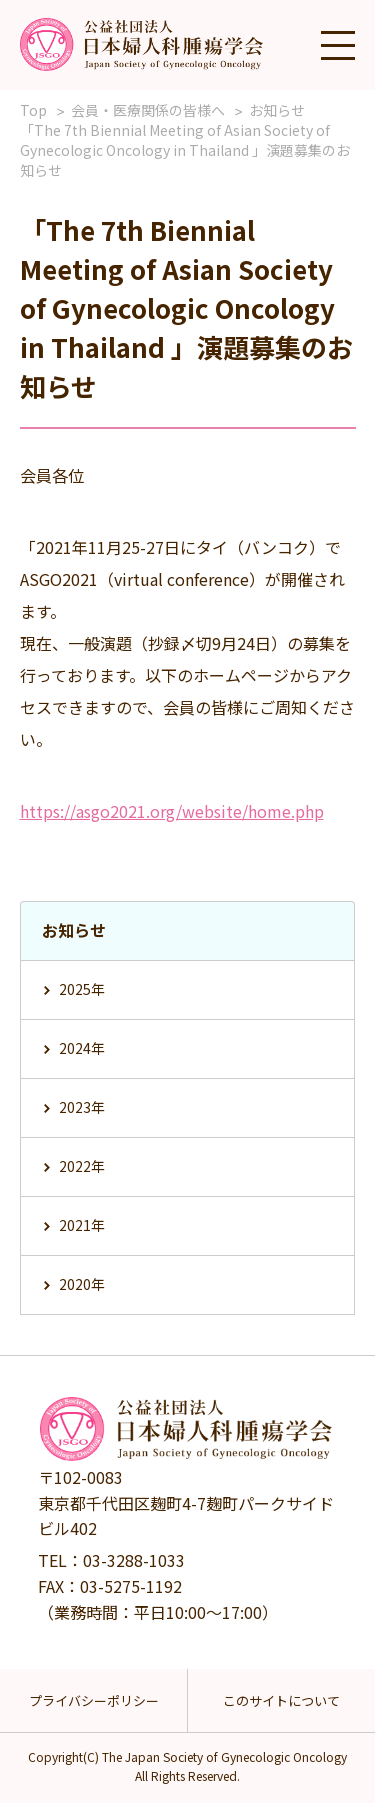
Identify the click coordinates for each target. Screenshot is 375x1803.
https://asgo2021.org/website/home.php (172, 811)
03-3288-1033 (134, 1560)
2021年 (82, 1225)
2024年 (82, 1048)
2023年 (82, 1107)
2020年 (82, 1284)
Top (33, 110)
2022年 (82, 1166)
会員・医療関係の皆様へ (148, 110)
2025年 (82, 989)
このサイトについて (281, 1700)
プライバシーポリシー (94, 1700)
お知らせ (277, 110)
